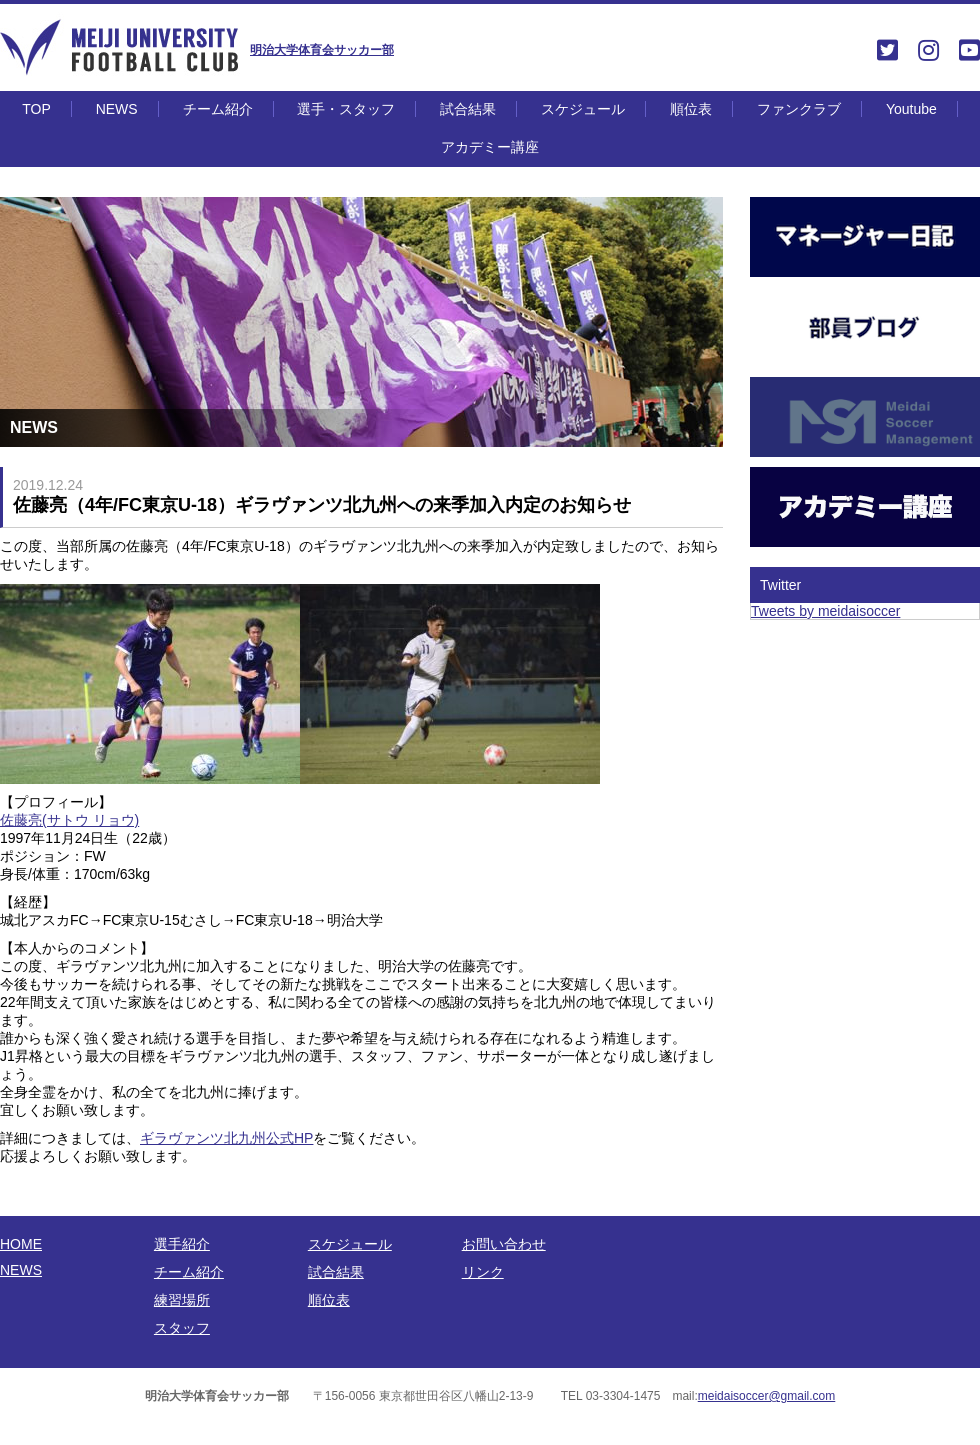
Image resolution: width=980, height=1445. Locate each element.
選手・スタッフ (346, 109)
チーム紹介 (218, 109)
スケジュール (583, 109)
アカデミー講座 (490, 147)
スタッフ (182, 1328)
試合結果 (468, 109)
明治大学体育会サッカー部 (322, 50)
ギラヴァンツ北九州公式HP (226, 1138)
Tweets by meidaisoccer (825, 611)
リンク (483, 1272)
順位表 (691, 109)
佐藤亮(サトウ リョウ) (69, 820)
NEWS (117, 109)
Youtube (911, 109)
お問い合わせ (504, 1244)
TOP (36, 109)
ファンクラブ (799, 109)
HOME (21, 1244)
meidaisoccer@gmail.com (767, 1396)
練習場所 (182, 1300)
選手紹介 (182, 1244)
